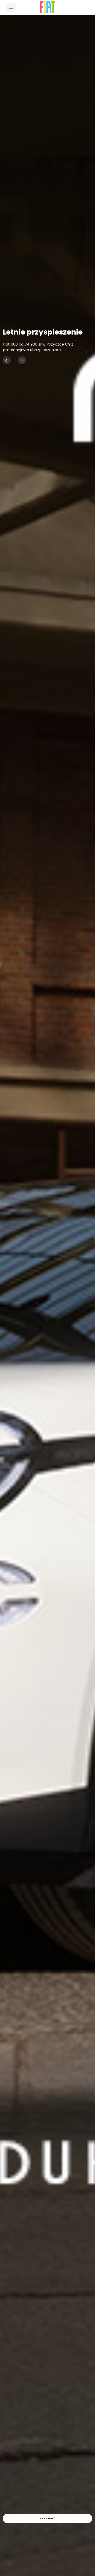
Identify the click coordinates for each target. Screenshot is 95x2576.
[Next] (22, 360)
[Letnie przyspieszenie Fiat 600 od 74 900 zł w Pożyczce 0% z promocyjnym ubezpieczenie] (47, 1295)
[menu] (11, 7)
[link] (47, 2518)
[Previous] (7, 360)
